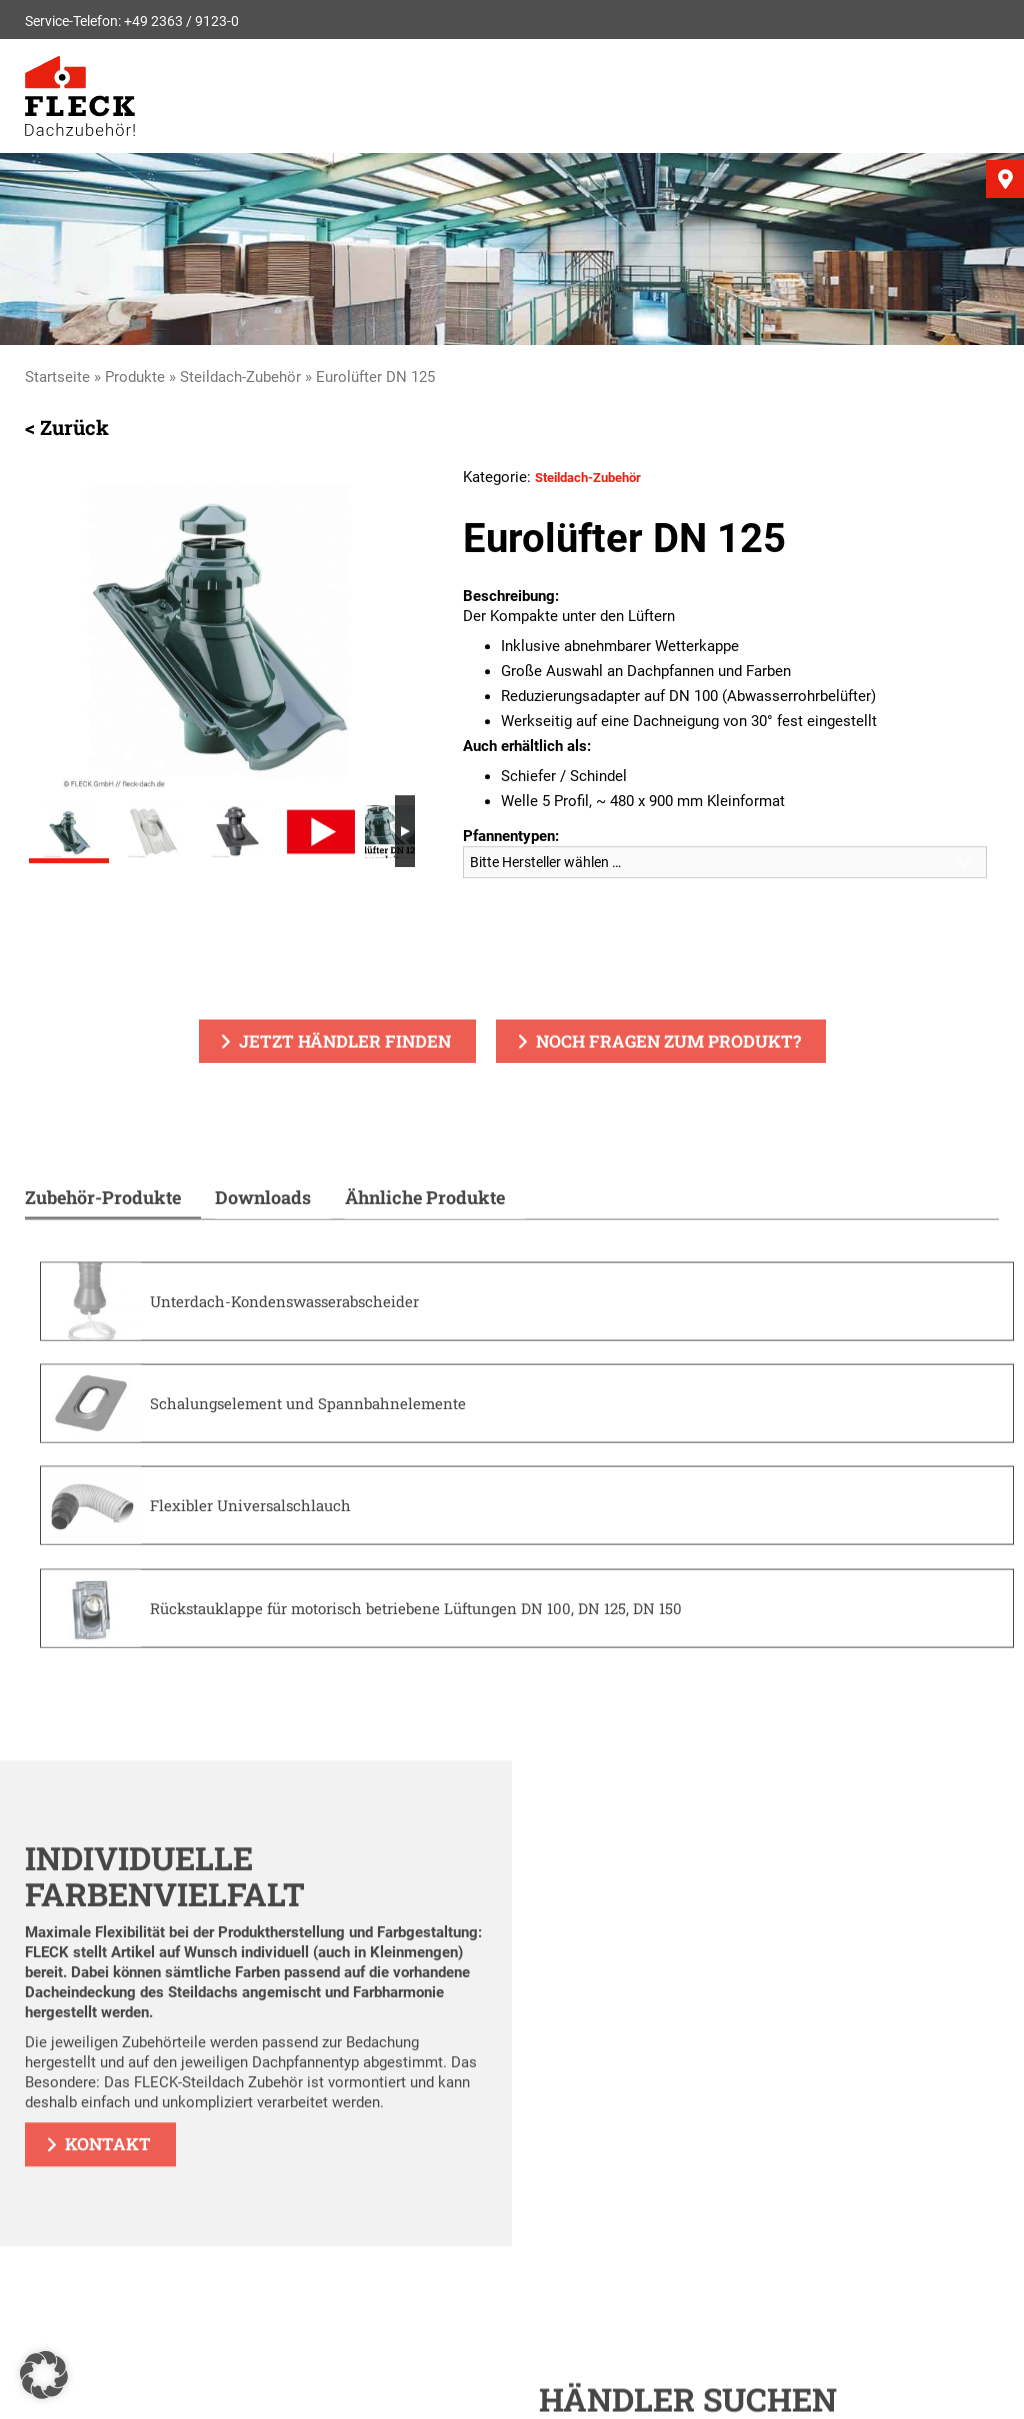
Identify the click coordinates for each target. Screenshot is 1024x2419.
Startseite (57, 377)
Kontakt (108, 2167)
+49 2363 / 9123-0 (181, 21)
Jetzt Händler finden (345, 1043)
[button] (44, 2375)
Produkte (135, 377)
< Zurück (67, 428)
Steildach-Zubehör (240, 377)
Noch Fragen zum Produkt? (668, 1043)
